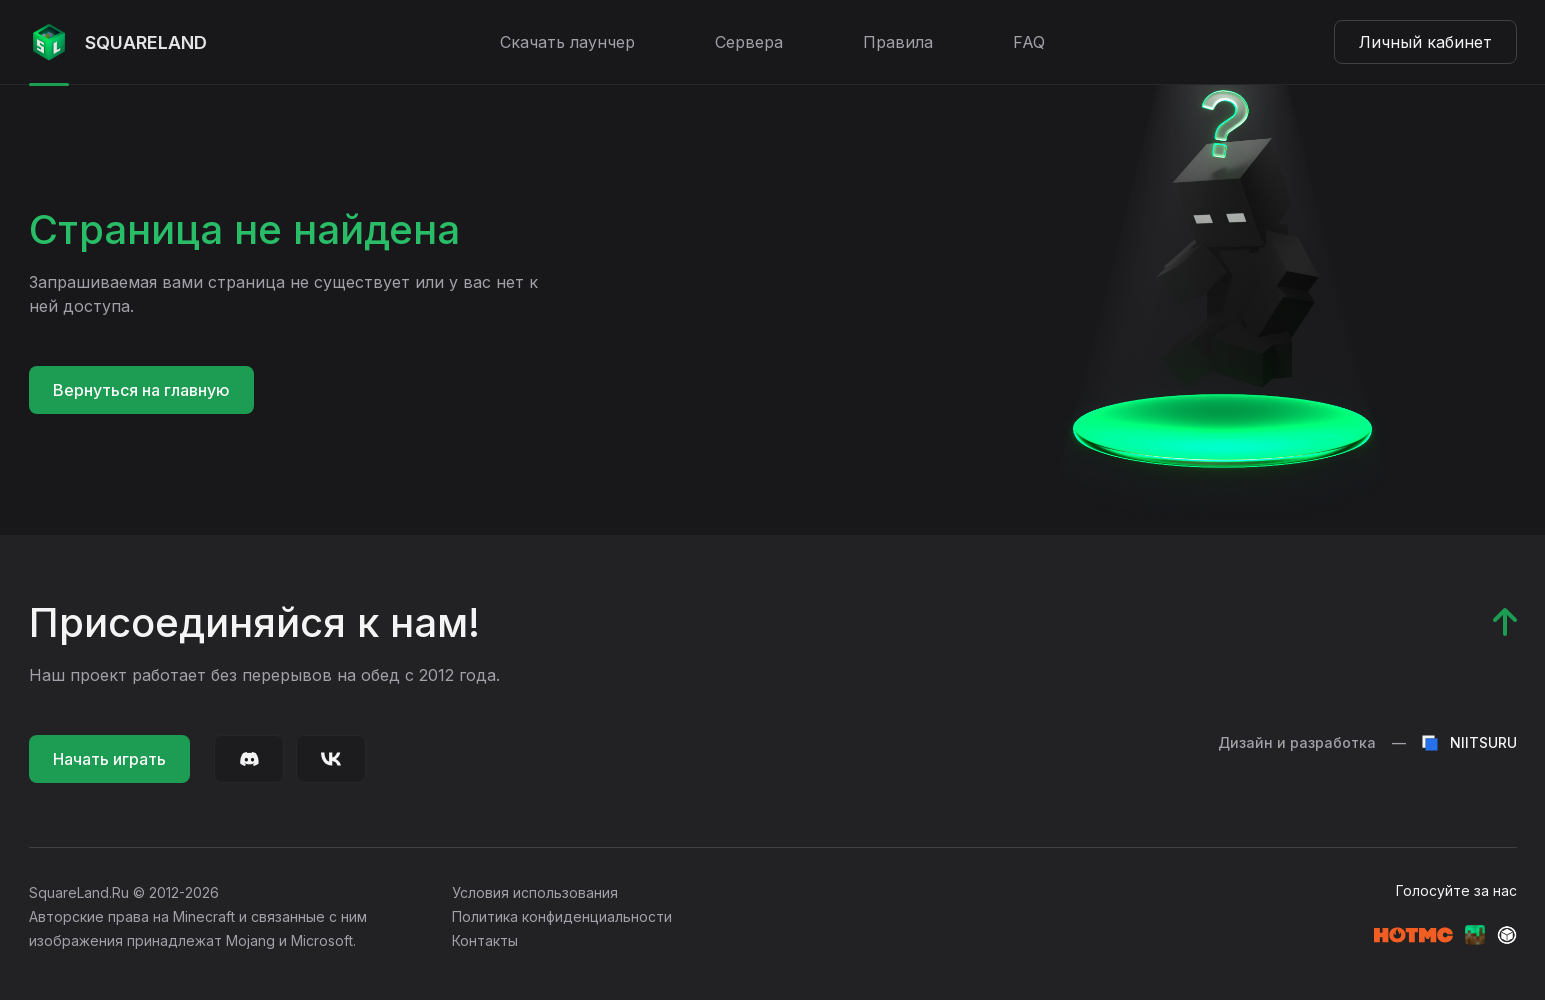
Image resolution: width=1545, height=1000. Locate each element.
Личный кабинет (1425, 42)
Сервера (749, 42)
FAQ (1029, 42)
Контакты (485, 940)
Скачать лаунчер (567, 42)
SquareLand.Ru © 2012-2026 (124, 892)
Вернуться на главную (141, 390)
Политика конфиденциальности (562, 916)
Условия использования (535, 892)
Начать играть (109, 759)
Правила (898, 42)
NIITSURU (1469, 743)
